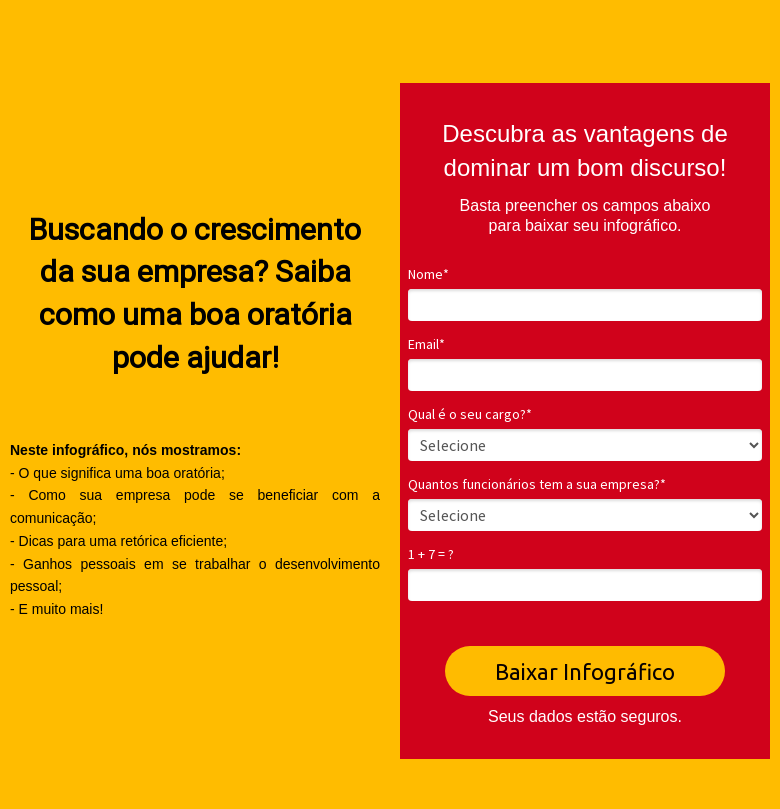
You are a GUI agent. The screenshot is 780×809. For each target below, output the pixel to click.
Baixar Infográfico (585, 671)
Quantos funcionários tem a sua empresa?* (537, 484)
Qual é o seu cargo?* (470, 414)
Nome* (428, 274)
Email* (426, 344)
